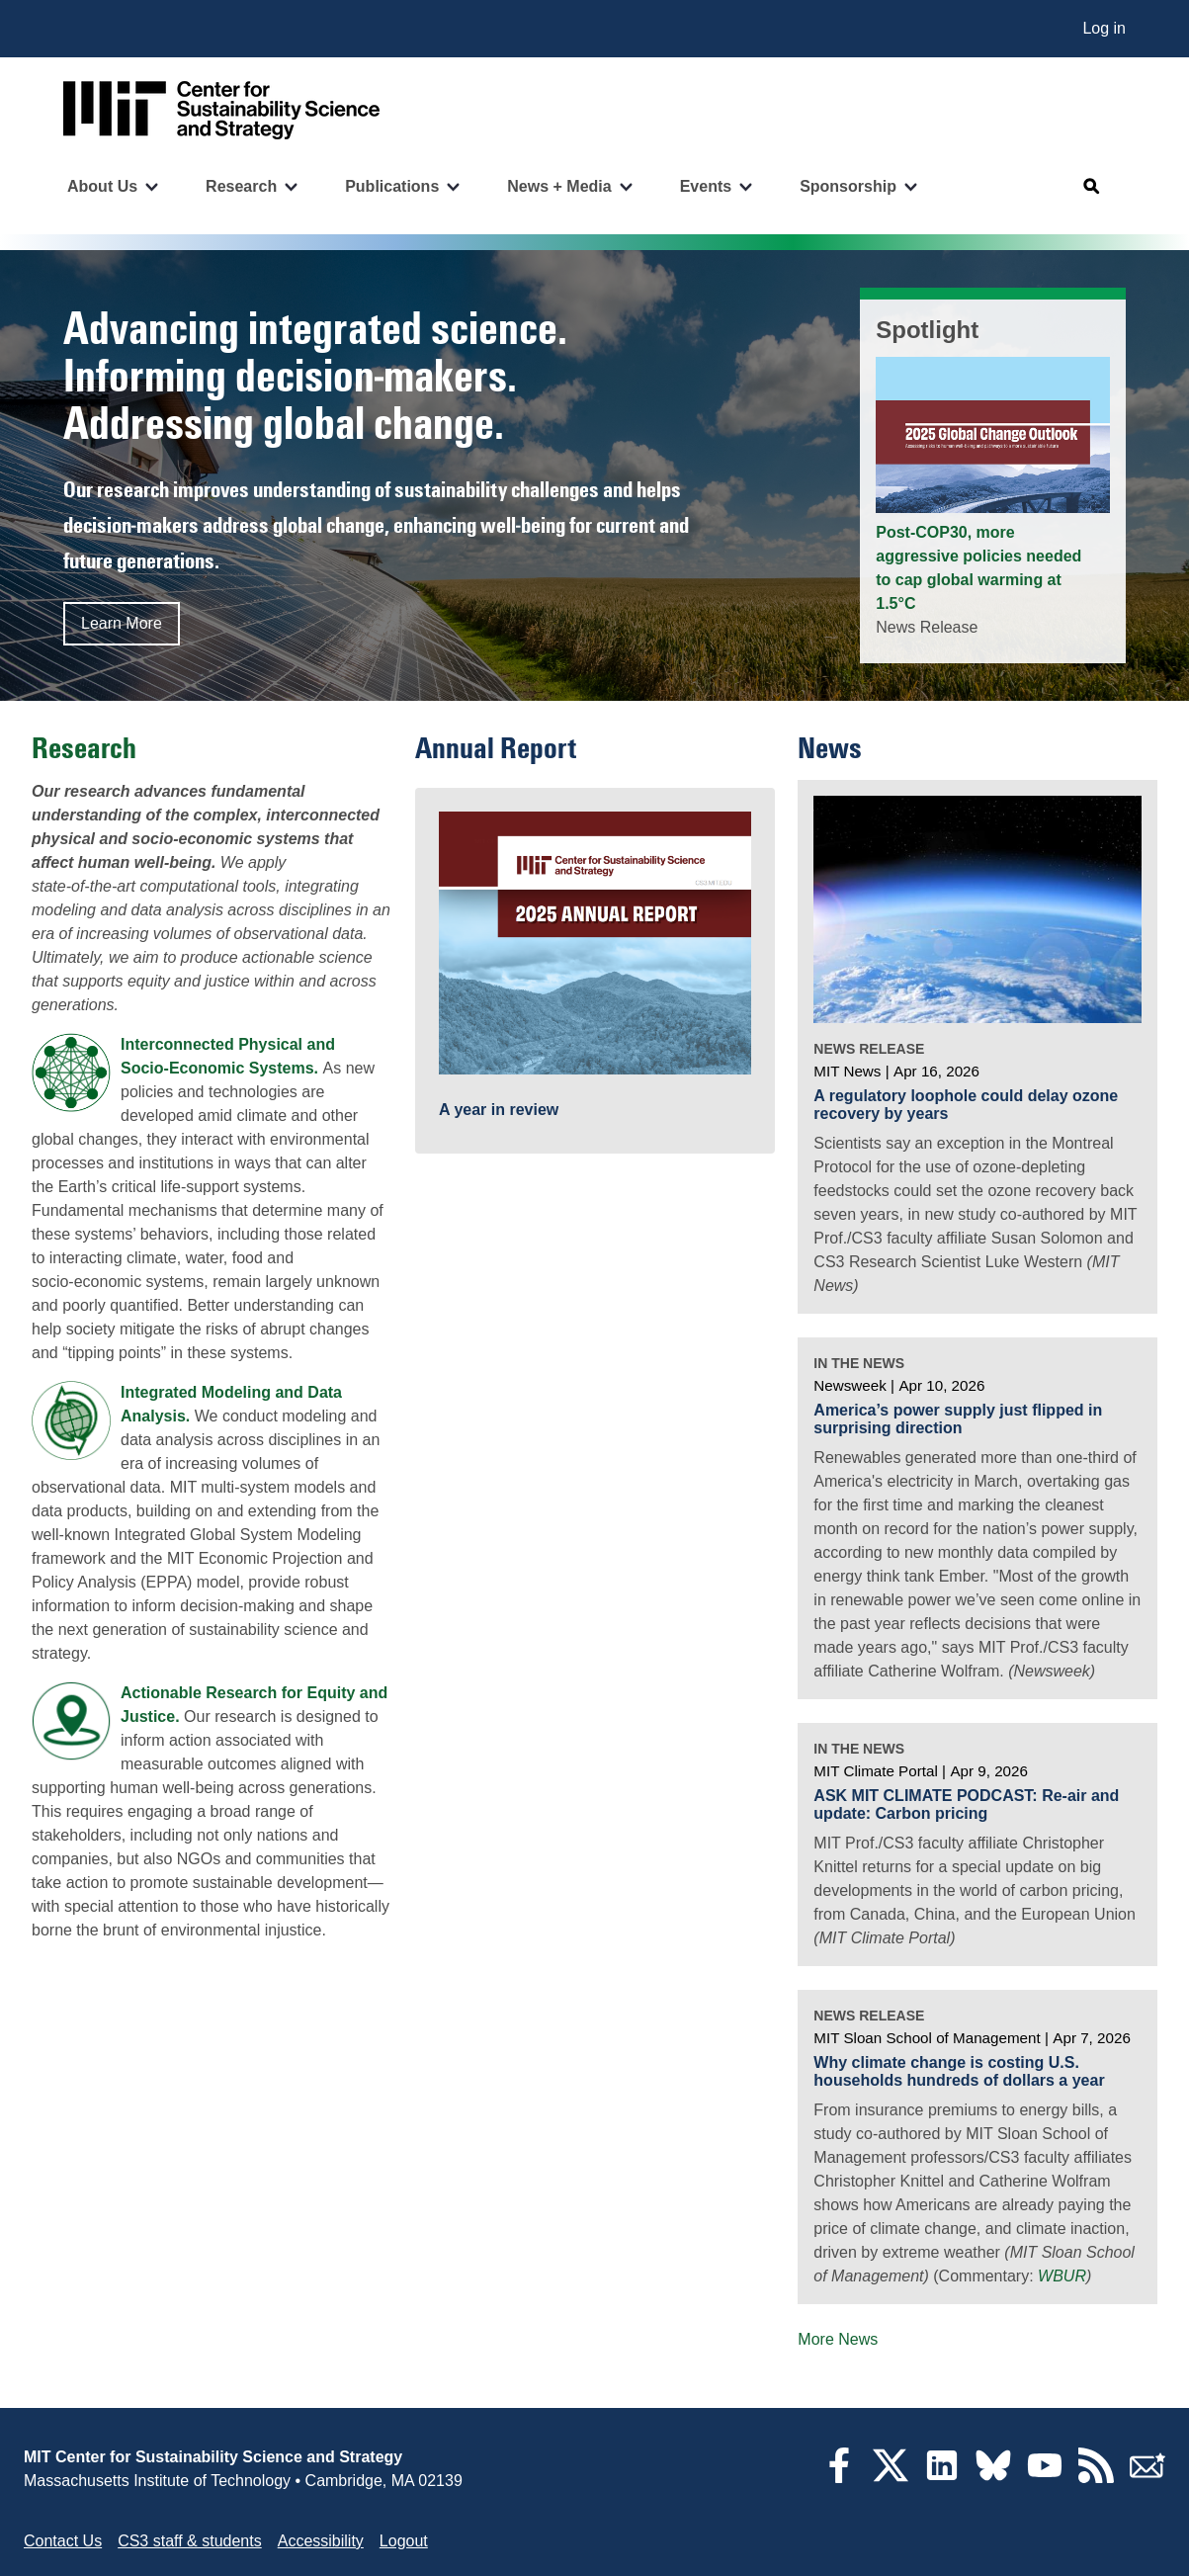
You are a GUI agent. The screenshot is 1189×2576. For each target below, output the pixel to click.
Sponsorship (848, 186)
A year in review (498, 1109)
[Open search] (1092, 187)
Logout (404, 2541)
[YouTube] (1044, 2477)
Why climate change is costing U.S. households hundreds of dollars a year (958, 2071)
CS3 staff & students (190, 2541)
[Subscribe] (1147, 2477)
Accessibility (321, 2541)
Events (705, 186)
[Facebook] (839, 2477)
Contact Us (63, 2541)
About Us (102, 186)
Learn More (121, 623)
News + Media (559, 186)
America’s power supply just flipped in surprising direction (957, 1419)
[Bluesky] (993, 2477)
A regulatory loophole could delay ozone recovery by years (965, 1104)
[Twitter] (890, 2477)
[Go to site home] (221, 110)
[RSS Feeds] (1096, 2477)
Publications (392, 186)
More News (838, 2339)
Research (241, 186)
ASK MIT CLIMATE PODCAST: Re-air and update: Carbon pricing (966, 1804)
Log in (1104, 28)
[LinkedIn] (942, 2477)
